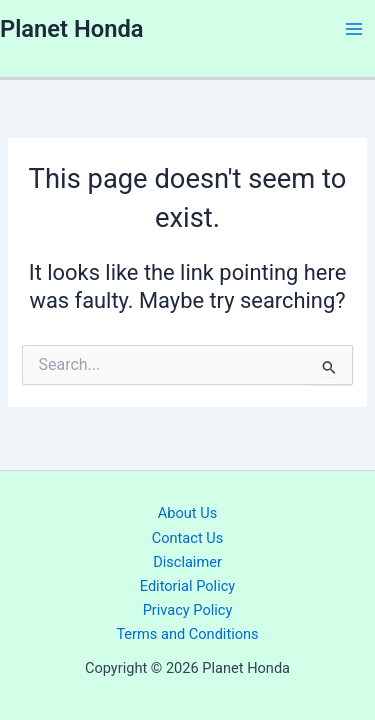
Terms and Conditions (187, 634)
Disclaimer (187, 562)
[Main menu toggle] (354, 29)
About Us (187, 513)
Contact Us (188, 538)
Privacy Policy (188, 610)
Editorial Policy (187, 586)
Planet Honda (71, 29)
